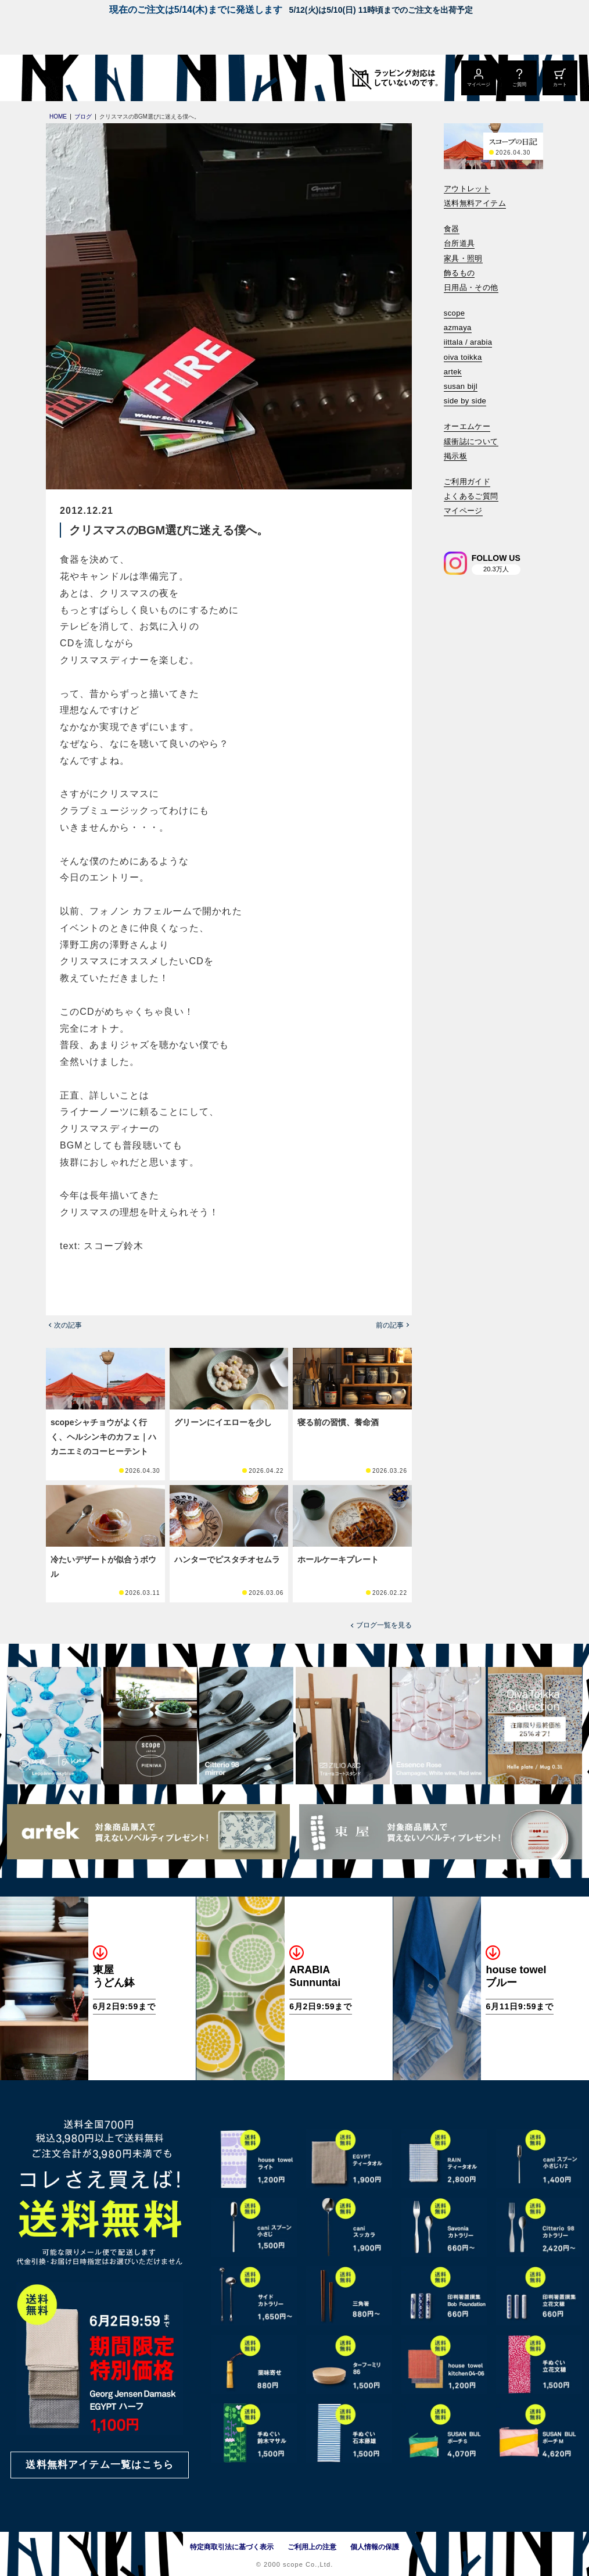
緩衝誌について (471, 441)
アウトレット (467, 188)
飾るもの (459, 273)
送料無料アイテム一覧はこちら (99, 2464)
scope (454, 313)
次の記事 (68, 1325)
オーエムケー (467, 426)
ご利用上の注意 (312, 2547)
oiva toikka (463, 357)
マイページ (463, 510)
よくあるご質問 (471, 496)
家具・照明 (463, 258)
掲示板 (455, 456)
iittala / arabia (468, 342)
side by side (465, 400)
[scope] (97, 78)
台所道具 (459, 243)
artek (453, 371)
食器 (451, 228)
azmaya (458, 327)
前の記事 (390, 1325)
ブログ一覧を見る (384, 1625)
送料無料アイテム (475, 203)
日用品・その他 (471, 287)
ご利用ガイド (467, 481)
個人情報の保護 (374, 2547)
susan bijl (460, 386)
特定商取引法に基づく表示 (232, 2547)
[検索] (452, 527)
